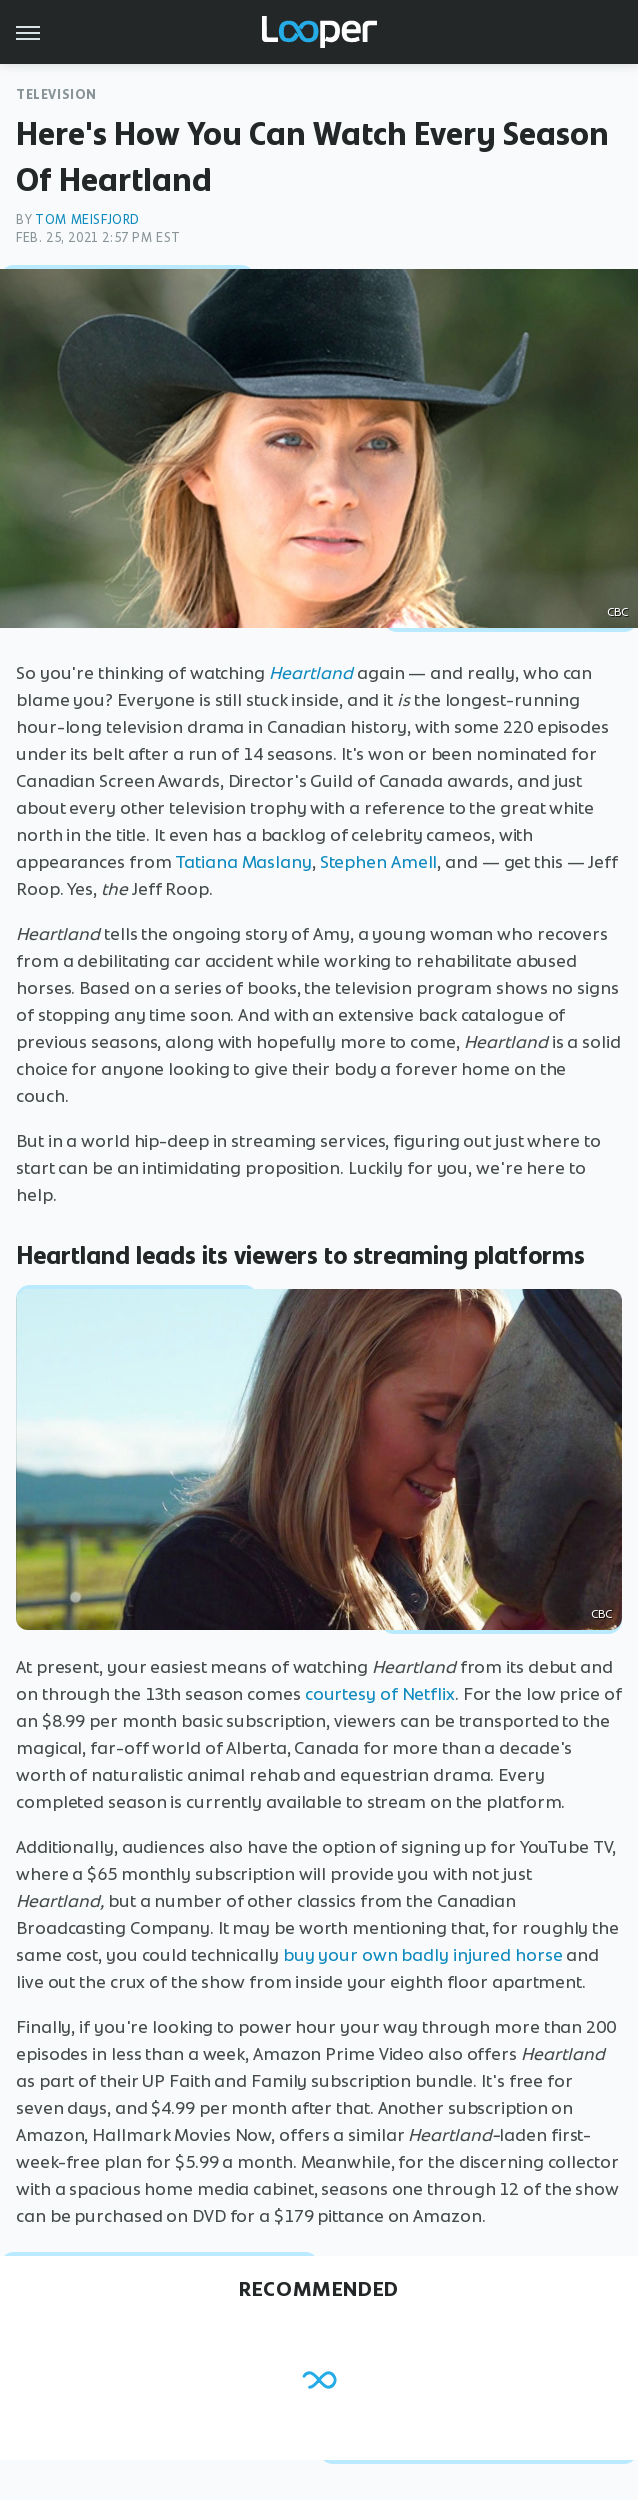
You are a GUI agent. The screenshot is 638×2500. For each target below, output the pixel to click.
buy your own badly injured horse (423, 1955)
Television (56, 94)
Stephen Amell (379, 862)
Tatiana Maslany (243, 862)
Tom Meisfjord (87, 219)
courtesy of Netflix (380, 1694)
